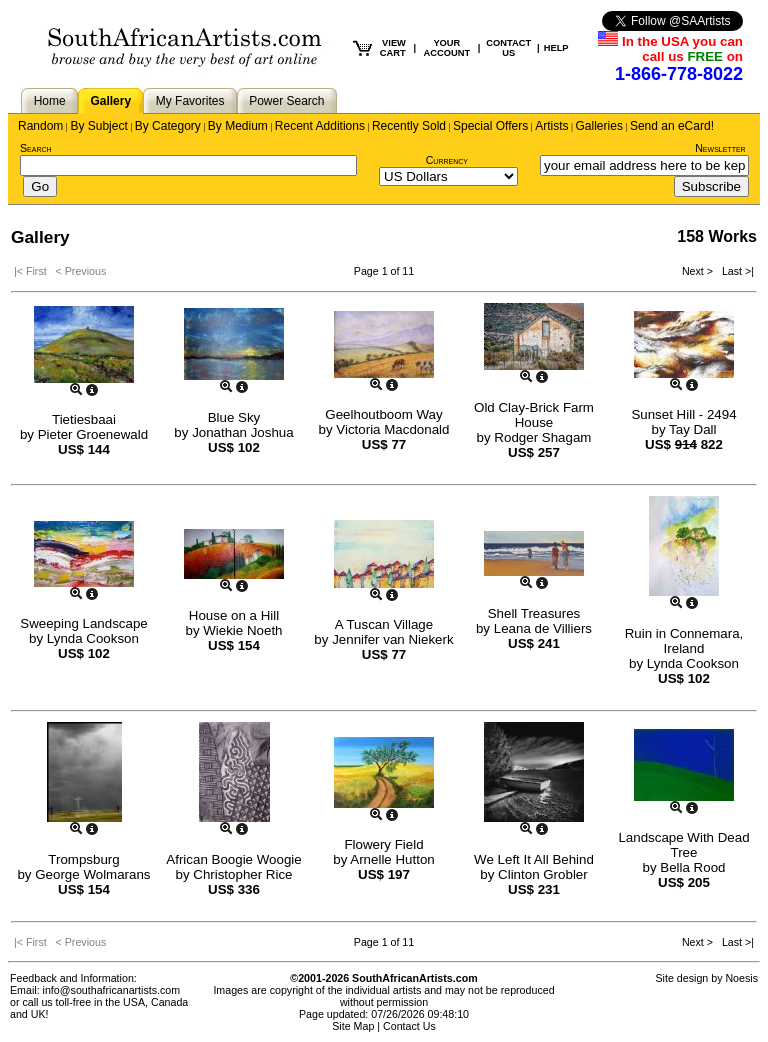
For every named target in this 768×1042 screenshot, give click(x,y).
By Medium (238, 126)
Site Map (353, 1026)
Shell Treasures (534, 613)
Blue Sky (234, 417)
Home (50, 101)
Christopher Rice (242, 874)
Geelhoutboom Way (383, 414)
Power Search (286, 101)
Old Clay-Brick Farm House (534, 415)
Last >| (735, 271)
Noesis (741, 978)
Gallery (110, 101)
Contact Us (409, 1026)
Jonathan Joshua (243, 432)
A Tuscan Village (384, 624)
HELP (556, 48)
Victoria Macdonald (392, 429)
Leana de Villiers (543, 628)
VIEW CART (393, 48)
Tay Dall (692, 429)
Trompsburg (83, 859)
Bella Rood (692, 867)
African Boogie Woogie (233, 859)
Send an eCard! (672, 126)
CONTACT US (508, 48)
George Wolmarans (92, 874)
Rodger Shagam (542, 437)
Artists (551, 126)
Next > (699, 271)
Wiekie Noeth (242, 630)
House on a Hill (234, 615)
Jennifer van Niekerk (393, 639)
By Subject (98, 126)
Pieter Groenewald (93, 434)
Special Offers (490, 126)
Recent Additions (320, 126)
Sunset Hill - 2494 (683, 414)
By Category (168, 126)
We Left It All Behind (534, 859)
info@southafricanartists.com (112, 990)
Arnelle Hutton (392, 859)
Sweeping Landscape (83, 623)
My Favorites (190, 101)
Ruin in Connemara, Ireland (684, 641)
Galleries (599, 126)
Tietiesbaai (84, 419)
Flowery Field (383, 844)
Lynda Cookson (93, 638)
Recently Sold (409, 126)
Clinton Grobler (543, 874)
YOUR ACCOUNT (447, 48)
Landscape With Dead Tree (683, 845)
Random (40, 126)
